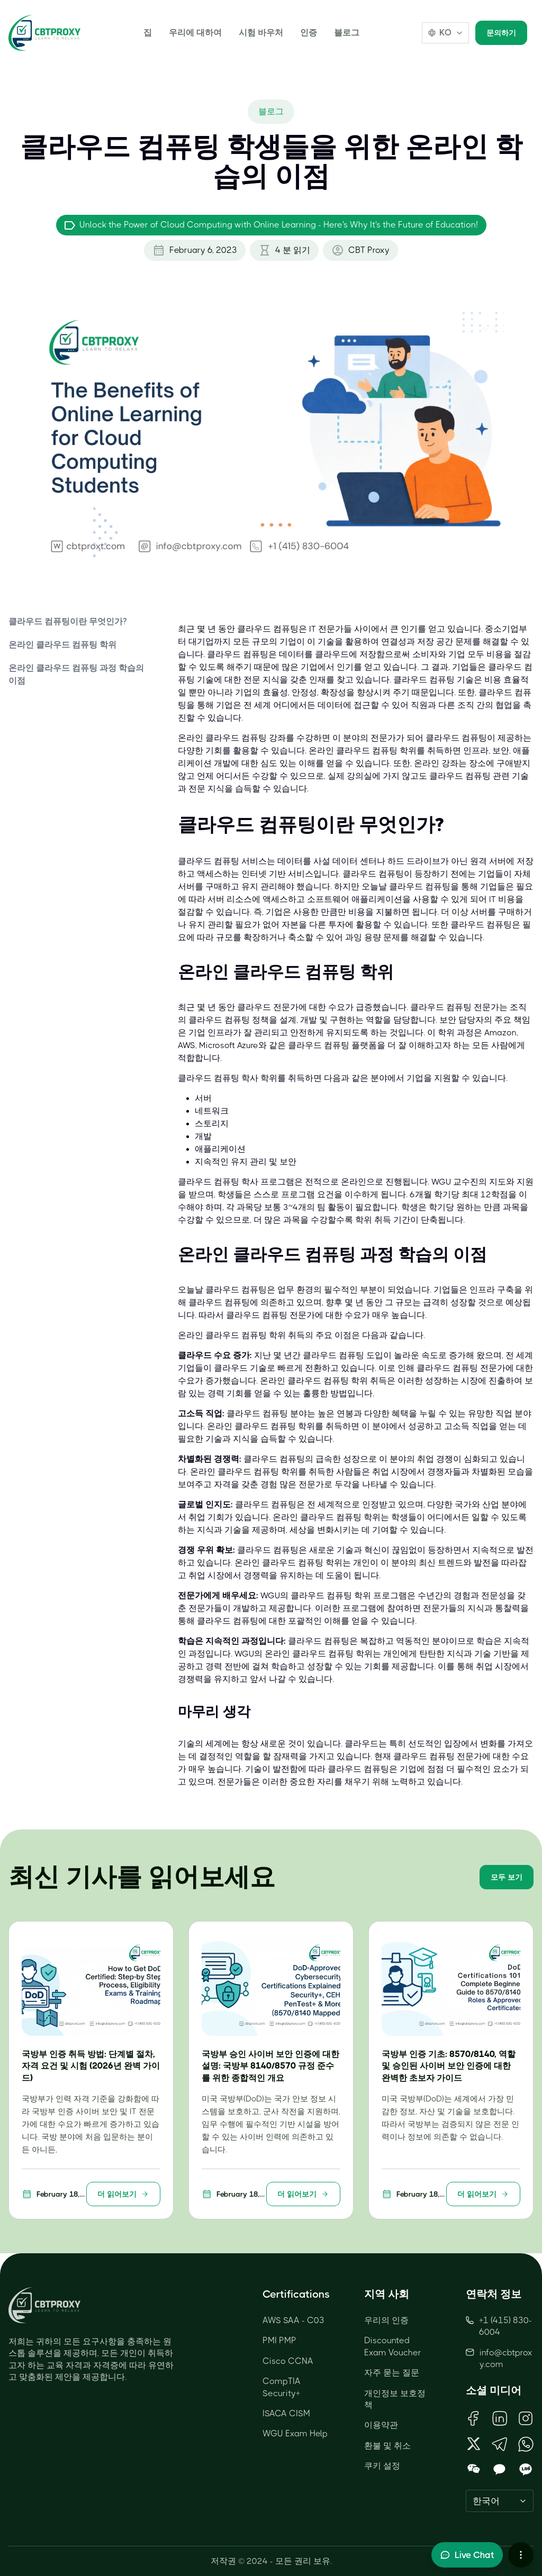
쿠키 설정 (382, 2466)
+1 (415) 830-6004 (499, 2326)
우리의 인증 (386, 2320)
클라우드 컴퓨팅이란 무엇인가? (67, 621)
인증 (308, 33)
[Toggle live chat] (467, 2555)
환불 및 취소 (387, 2446)
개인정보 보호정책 (395, 2399)
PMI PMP (279, 2340)
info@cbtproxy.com (506, 2358)
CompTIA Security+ (282, 2387)
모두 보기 (506, 1877)
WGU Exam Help (295, 2433)
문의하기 (501, 33)
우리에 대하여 (195, 33)
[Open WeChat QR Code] (473, 2469)
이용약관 (381, 2425)
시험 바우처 (261, 33)
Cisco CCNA (288, 2361)
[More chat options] (521, 2555)
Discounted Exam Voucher (392, 2346)
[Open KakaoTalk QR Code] (499, 2469)
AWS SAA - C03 (293, 2320)
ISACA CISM (286, 2413)
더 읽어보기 (123, 2194)
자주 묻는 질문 (391, 2373)
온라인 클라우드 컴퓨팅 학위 (62, 645)
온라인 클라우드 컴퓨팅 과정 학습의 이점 (76, 674)
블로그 (346, 33)
